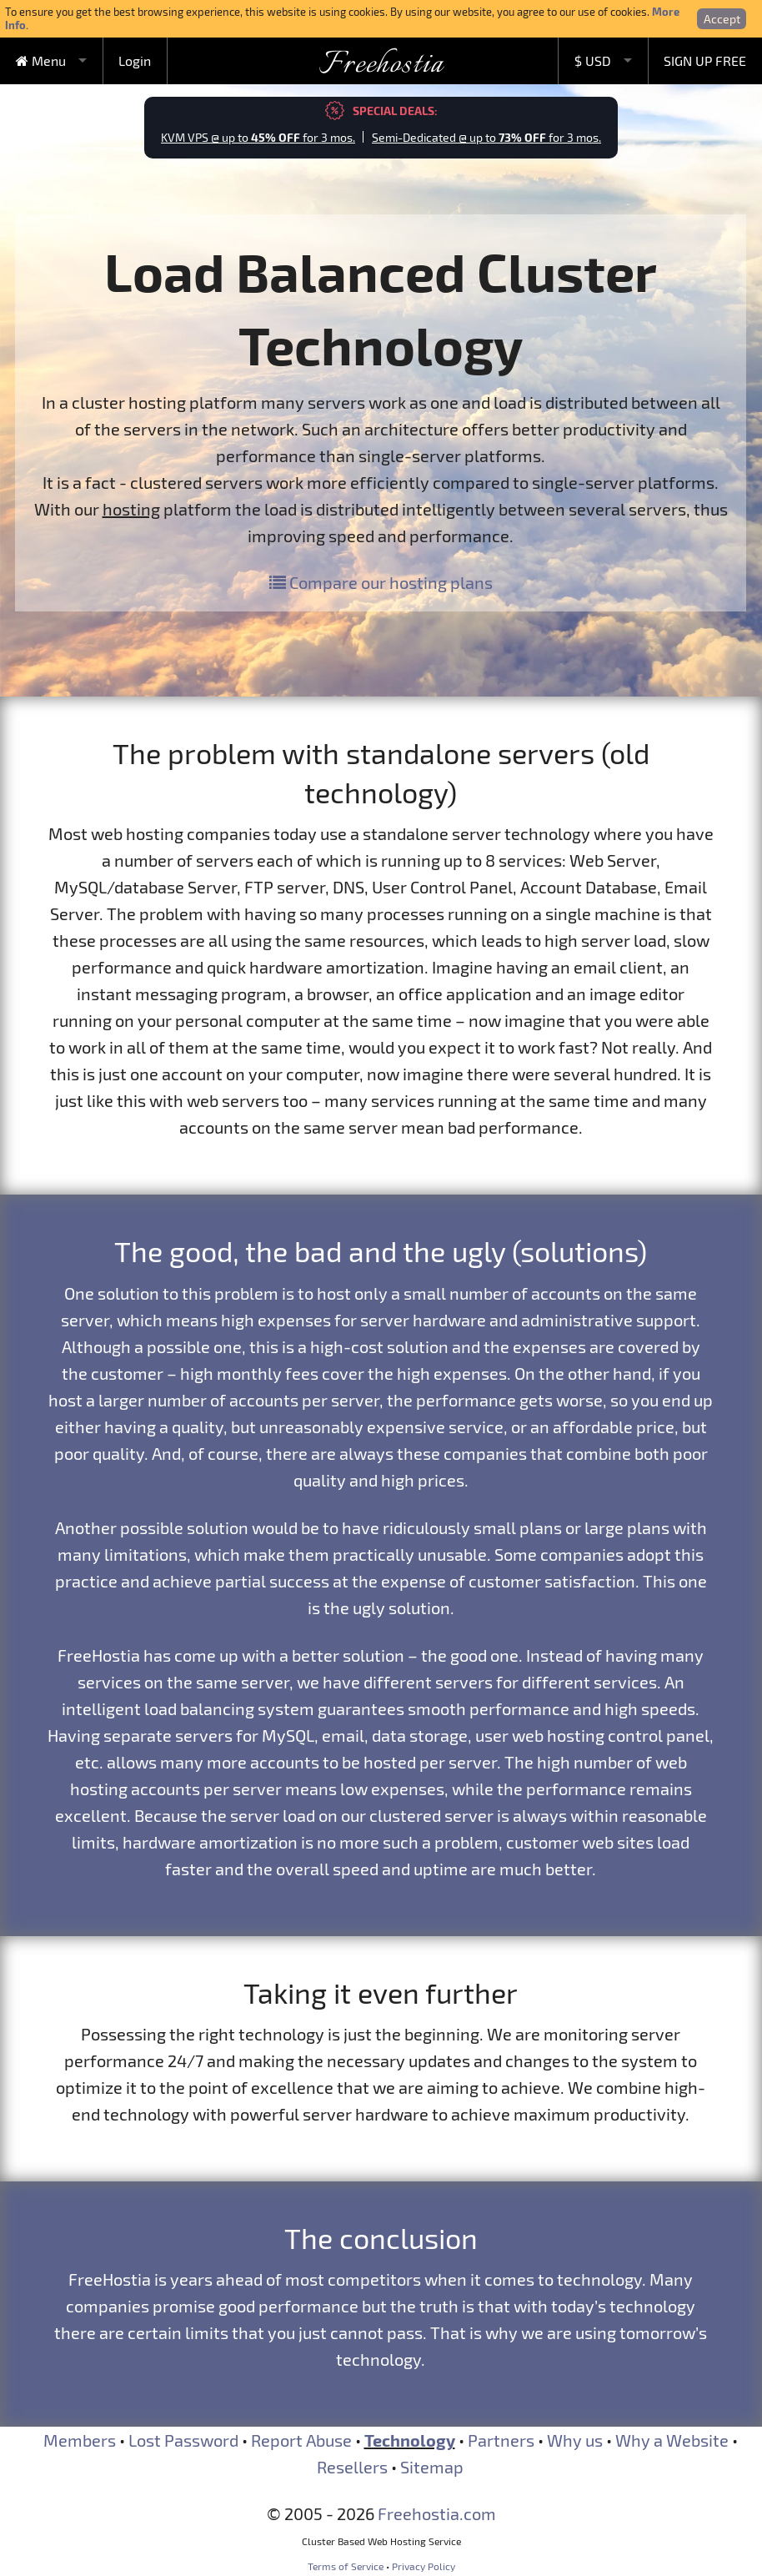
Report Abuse (301, 2440)
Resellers (352, 2467)
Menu (41, 60)
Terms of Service (346, 2566)
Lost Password (183, 2440)
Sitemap (432, 2467)
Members (79, 2440)
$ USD (592, 60)
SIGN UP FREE (705, 60)
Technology (409, 2440)
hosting (131, 509)
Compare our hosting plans (381, 582)
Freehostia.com (437, 2513)
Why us (575, 2440)
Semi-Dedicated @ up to (486, 137)
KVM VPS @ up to (258, 137)
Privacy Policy (423, 2566)
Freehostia (381, 65)
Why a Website (672, 2440)
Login (134, 60)
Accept (722, 19)
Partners (501, 2440)
